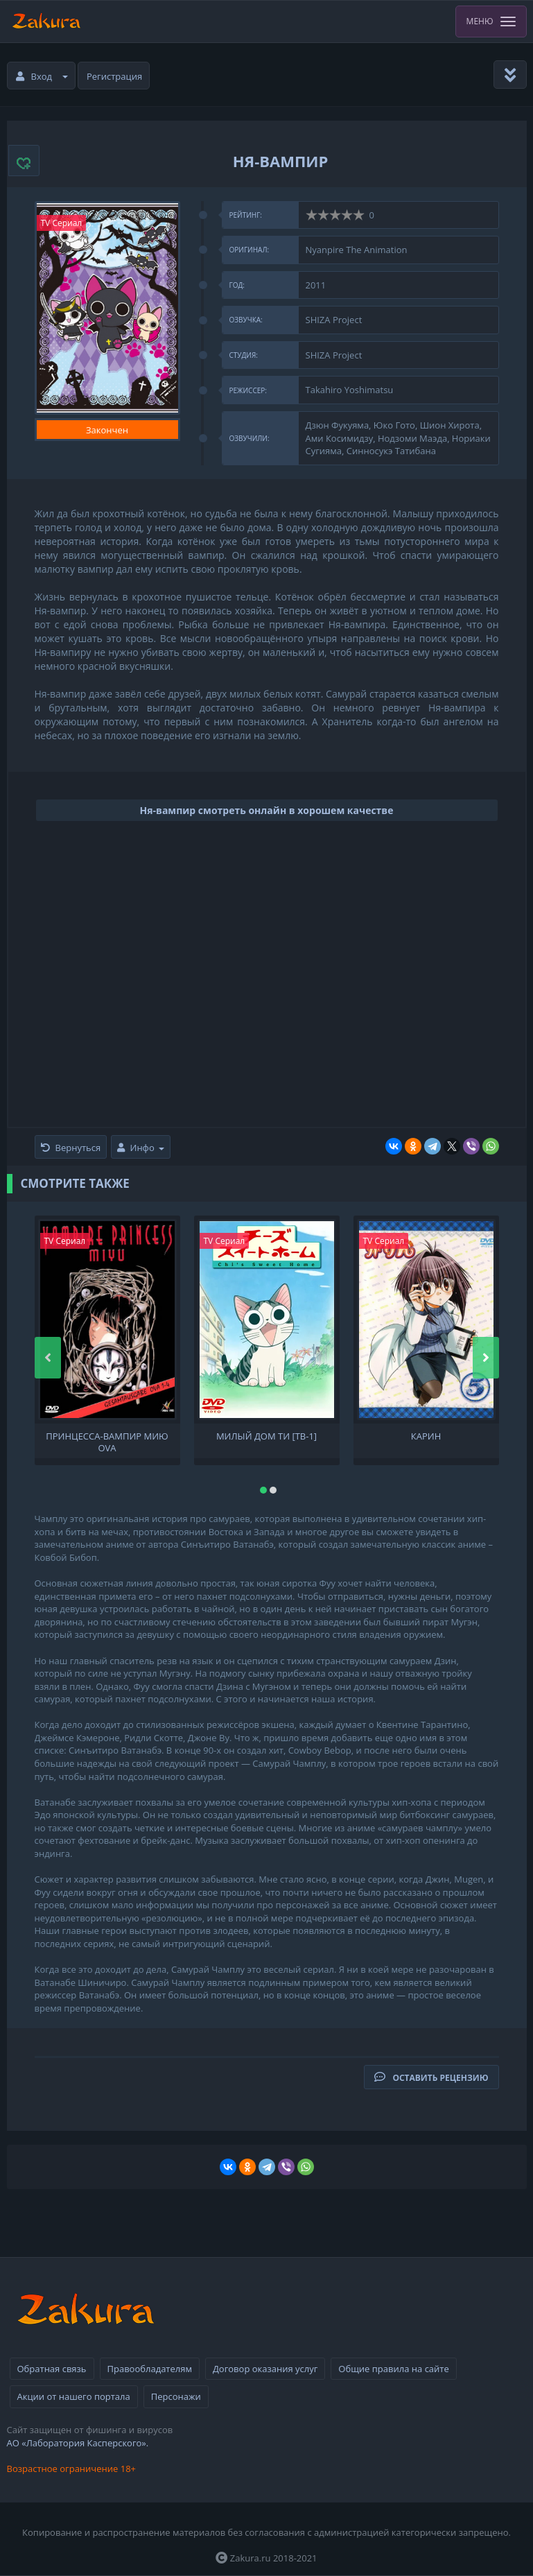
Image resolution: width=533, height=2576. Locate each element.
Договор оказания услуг (265, 2368)
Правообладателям (149, 2368)
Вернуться (71, 1147)
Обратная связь (52, 2368)
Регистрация (114, 76)
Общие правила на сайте (393, 2368)
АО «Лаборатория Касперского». (78, 2443)
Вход (42, 76)
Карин (426, 1436)
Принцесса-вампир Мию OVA (107, 1440)
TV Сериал (61, 223)
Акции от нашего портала (73, 2396)
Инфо (140, 1147)
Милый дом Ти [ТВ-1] (266, 1436)
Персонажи (176, 2396)
